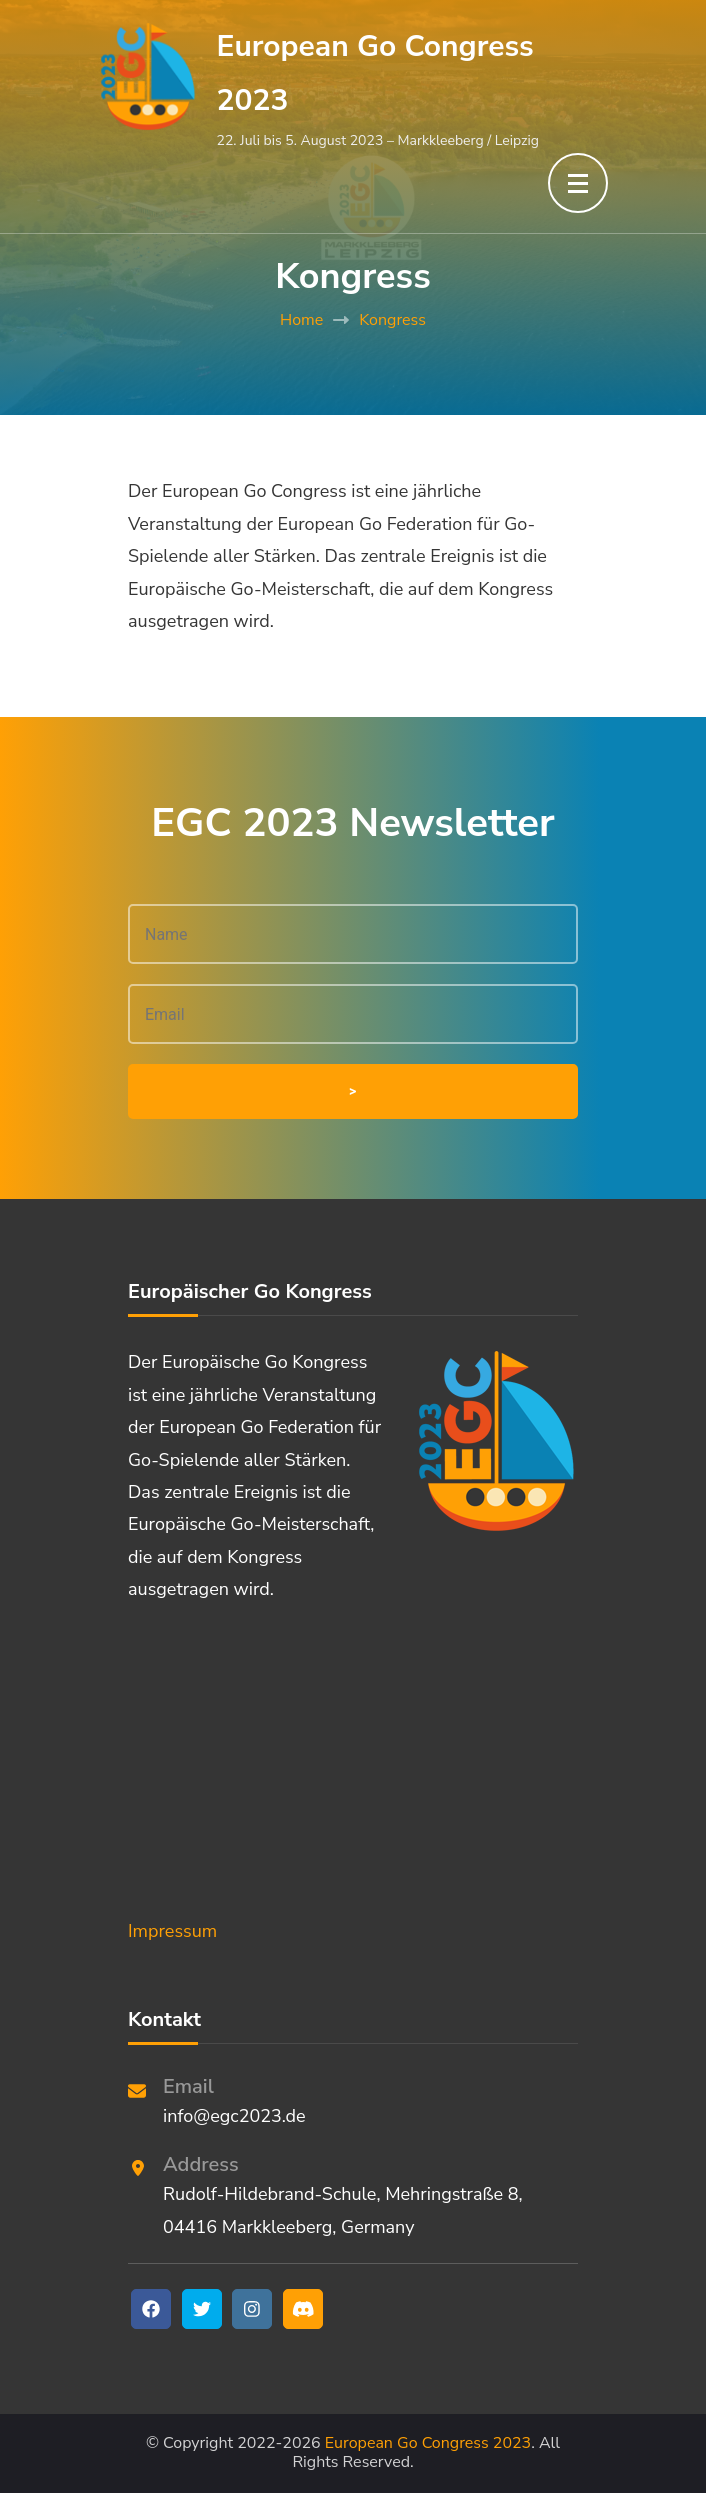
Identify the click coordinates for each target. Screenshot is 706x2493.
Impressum (172, 1931)
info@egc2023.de (234, 2116)
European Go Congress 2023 (428, 2443)
